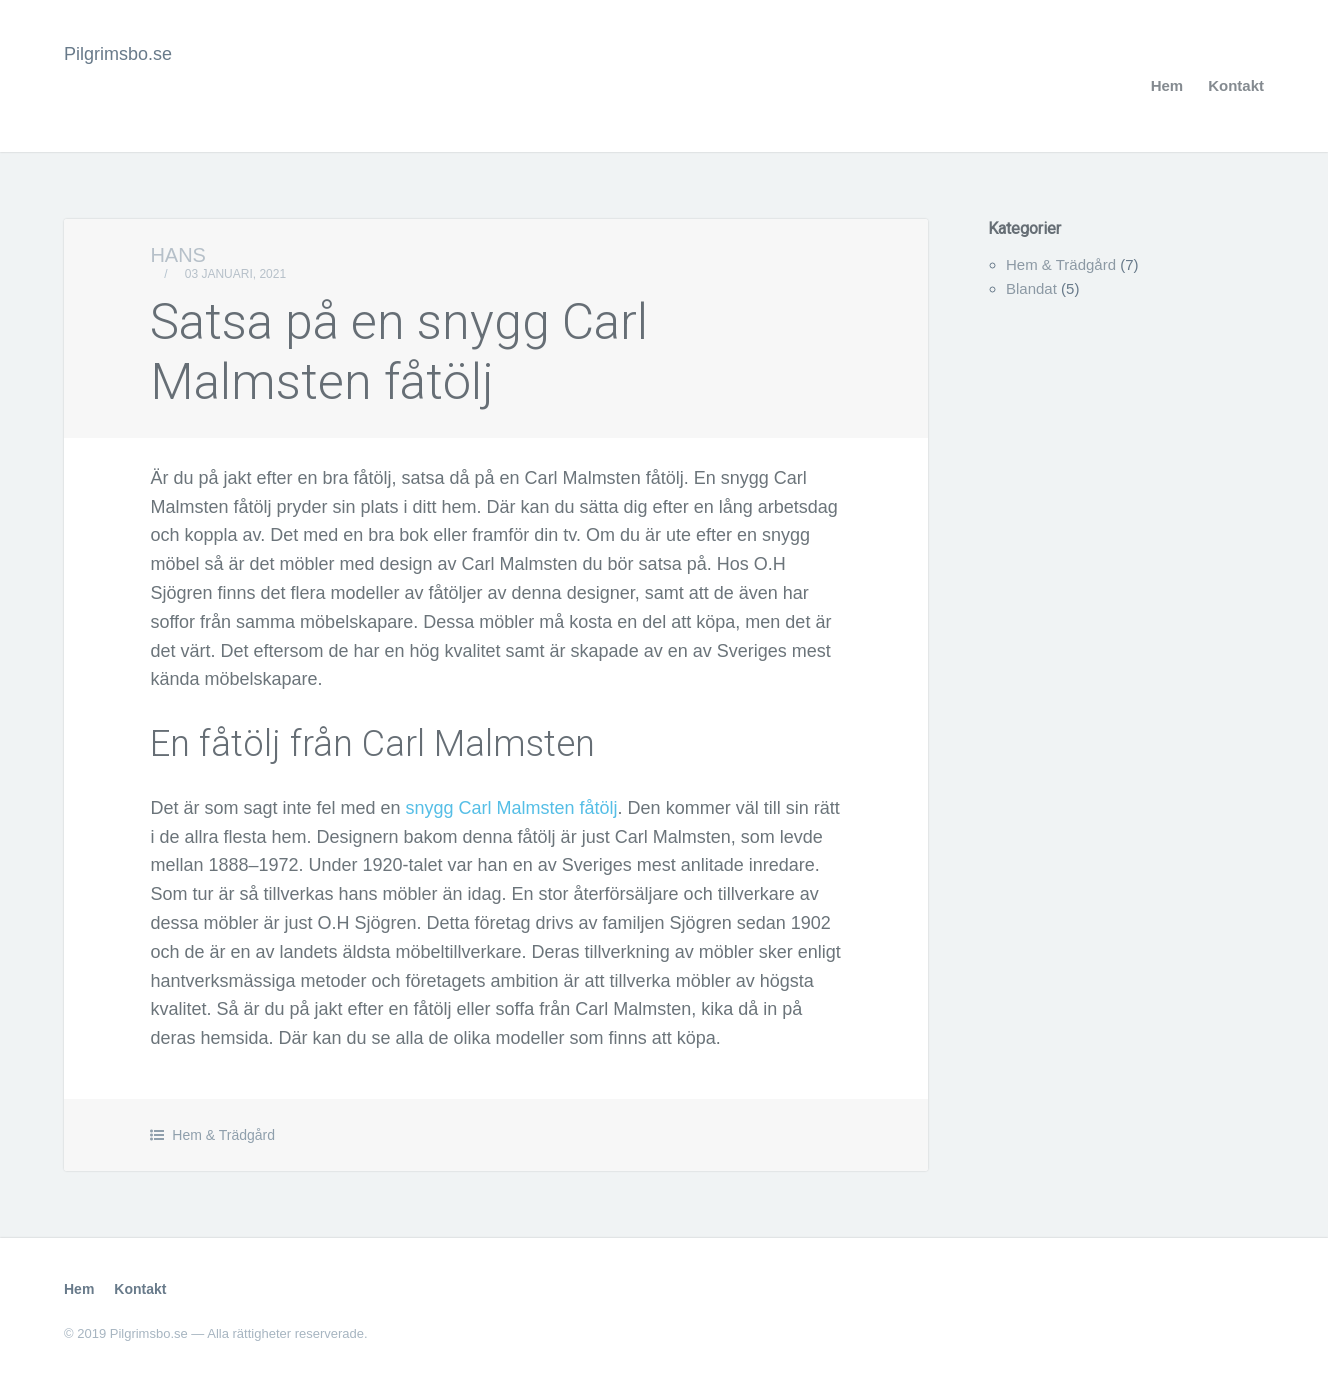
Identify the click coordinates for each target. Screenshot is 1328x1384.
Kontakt (1236, 85)
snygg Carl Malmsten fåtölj (512, 808)
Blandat (1031, 288)
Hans (178, 255)
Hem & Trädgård (223, 1135)
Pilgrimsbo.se (118, 54)
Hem (1167, 85)
